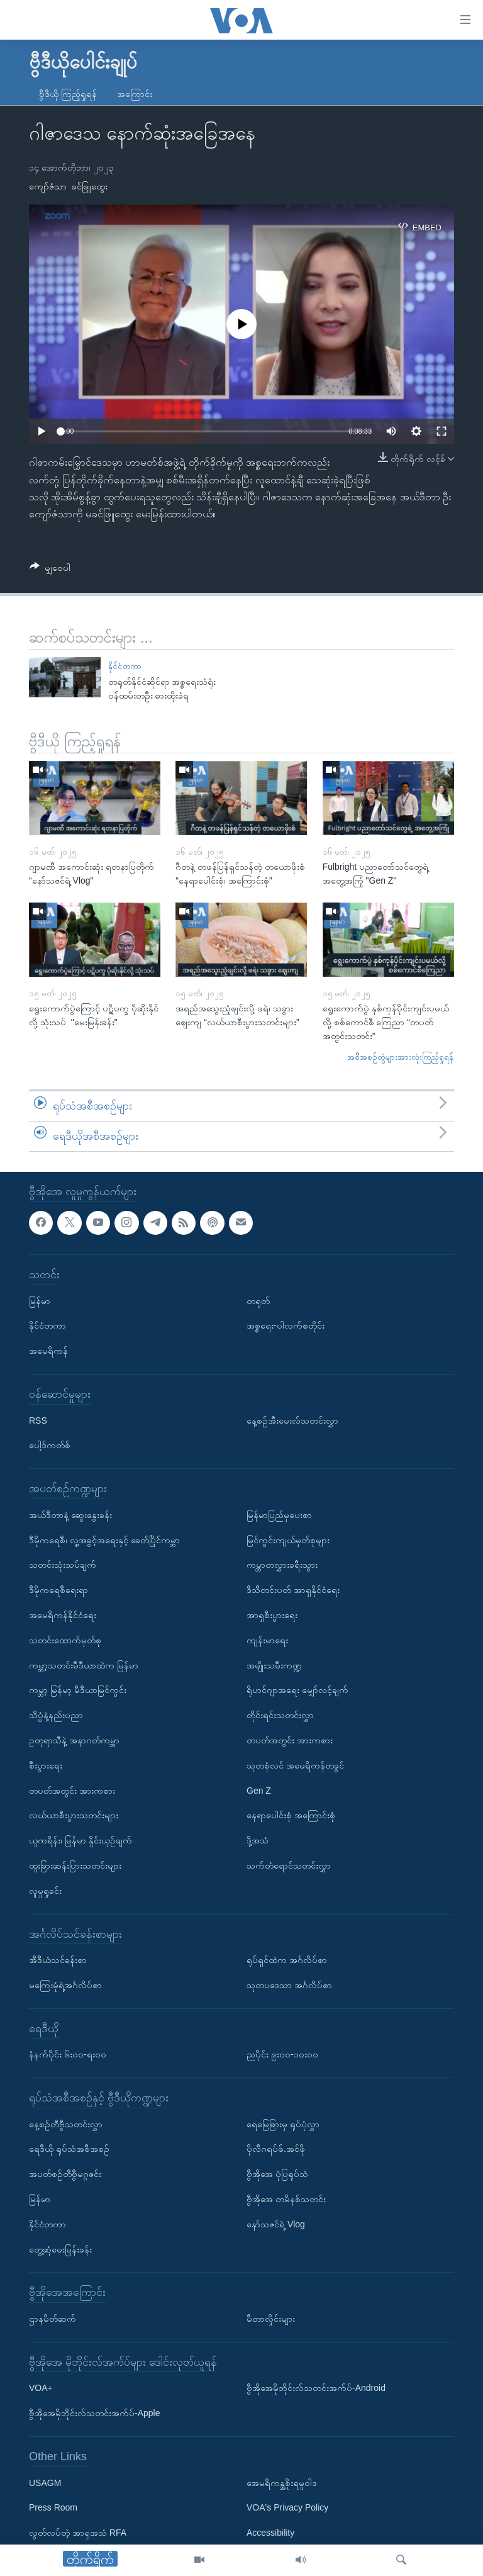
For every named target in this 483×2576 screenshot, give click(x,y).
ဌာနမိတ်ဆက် (52, 2319)
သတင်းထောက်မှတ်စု (65, 1639)
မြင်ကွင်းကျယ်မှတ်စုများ (288, 1539)
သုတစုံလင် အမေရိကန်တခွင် (295, 1765)
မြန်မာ (39, 1300)
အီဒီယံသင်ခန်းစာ (58, 1960)
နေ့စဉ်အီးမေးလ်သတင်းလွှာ (292, 1420)
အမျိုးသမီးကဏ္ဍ (274, 1665)
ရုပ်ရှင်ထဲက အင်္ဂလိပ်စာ (287, 1960)
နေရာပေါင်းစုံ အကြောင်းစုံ (291, 1815)
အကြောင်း (134, 94)
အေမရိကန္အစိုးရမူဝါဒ (282, 2482)
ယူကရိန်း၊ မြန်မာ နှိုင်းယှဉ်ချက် (80, 1840)
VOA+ (41, 2388)
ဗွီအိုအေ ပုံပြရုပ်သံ (277, 2174)
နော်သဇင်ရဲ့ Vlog (276, 2224)
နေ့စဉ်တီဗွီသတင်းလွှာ (66, 2123)
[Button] (50, 570)
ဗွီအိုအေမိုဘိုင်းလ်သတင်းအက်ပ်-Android (316, 2388)
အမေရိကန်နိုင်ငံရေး (62, 1614)
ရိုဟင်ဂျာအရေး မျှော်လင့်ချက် (297, 1690)
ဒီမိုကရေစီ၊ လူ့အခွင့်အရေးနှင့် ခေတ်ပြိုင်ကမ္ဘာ (104, 1539)
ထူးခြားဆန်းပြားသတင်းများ (75, 1865)
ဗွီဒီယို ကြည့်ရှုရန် (68, 94)
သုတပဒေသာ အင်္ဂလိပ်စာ (289, 1984)
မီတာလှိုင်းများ (271, 2319)
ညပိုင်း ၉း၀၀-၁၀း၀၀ (282, 2054)
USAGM (45, 2482)
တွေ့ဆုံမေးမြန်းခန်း (60, 2249)
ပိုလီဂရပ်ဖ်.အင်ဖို (276, 2149)
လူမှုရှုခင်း (45, 1890)
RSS (38, 1420)
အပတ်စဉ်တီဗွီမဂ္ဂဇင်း (65, 2174)
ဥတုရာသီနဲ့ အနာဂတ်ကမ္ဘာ (74, 1740)
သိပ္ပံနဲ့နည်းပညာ (56, 1715)
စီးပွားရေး (45, 1765)
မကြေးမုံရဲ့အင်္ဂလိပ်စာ (65, 1984)
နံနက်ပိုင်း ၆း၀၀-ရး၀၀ (67, 2054)
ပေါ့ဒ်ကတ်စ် (49, 1445)
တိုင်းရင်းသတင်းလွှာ (280, 1715)
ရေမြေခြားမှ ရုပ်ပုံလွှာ (283, 2123)
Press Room (53, 2507)
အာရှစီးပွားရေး (272, 1614)
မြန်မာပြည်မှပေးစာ (279, 1514)
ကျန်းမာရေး (267, 1639)
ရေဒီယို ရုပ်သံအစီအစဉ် (69, 2149)
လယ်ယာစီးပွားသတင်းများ (73, 1815)
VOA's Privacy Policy (287, 2507)
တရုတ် (258, 1300)
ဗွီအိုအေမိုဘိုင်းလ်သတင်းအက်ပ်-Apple (94, 2413)
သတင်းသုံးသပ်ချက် (62, 1565)
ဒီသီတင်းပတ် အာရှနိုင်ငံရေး (293, 1590)
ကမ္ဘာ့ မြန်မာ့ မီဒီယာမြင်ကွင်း (77, 1690)
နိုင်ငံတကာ (125, 666)
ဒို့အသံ (258, 1840)
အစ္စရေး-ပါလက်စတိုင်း (286, 1325)
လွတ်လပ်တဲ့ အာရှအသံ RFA (77, 2533)
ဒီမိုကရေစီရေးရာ (58, 1590)
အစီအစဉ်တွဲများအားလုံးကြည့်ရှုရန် (400, 1057)
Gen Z (259, 1790)
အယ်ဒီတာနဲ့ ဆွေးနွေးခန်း (70, 1514)
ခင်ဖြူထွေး (90, 186)
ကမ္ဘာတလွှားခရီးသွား (282, 1565)
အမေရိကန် (48, 1351)
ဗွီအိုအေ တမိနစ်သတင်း (286, 2199)
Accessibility (270, 2533)
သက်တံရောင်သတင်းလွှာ (289, 1865)
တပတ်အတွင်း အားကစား (72, 1790)
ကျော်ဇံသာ (48, 186)
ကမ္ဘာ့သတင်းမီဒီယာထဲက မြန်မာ (83, 1665)
